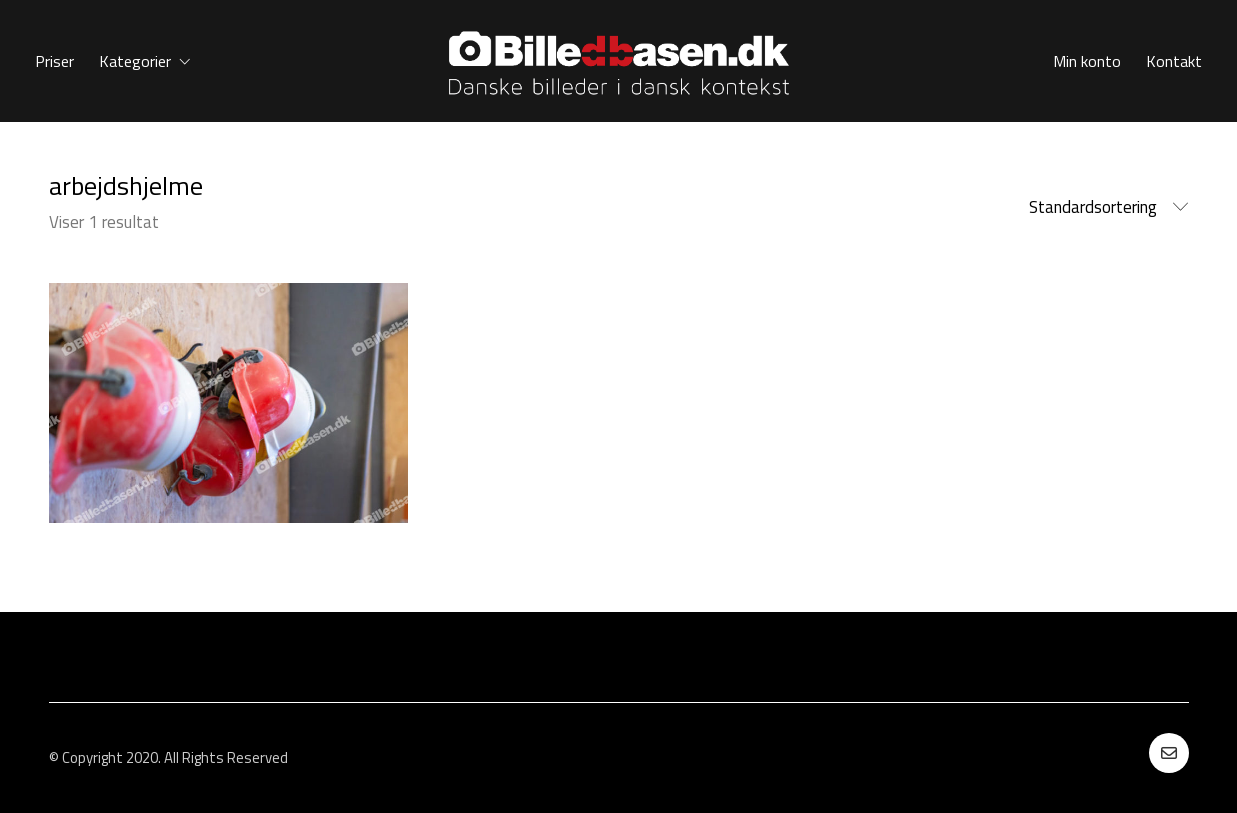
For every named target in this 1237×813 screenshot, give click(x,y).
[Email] (1169, 753)
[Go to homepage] (619, 61)
